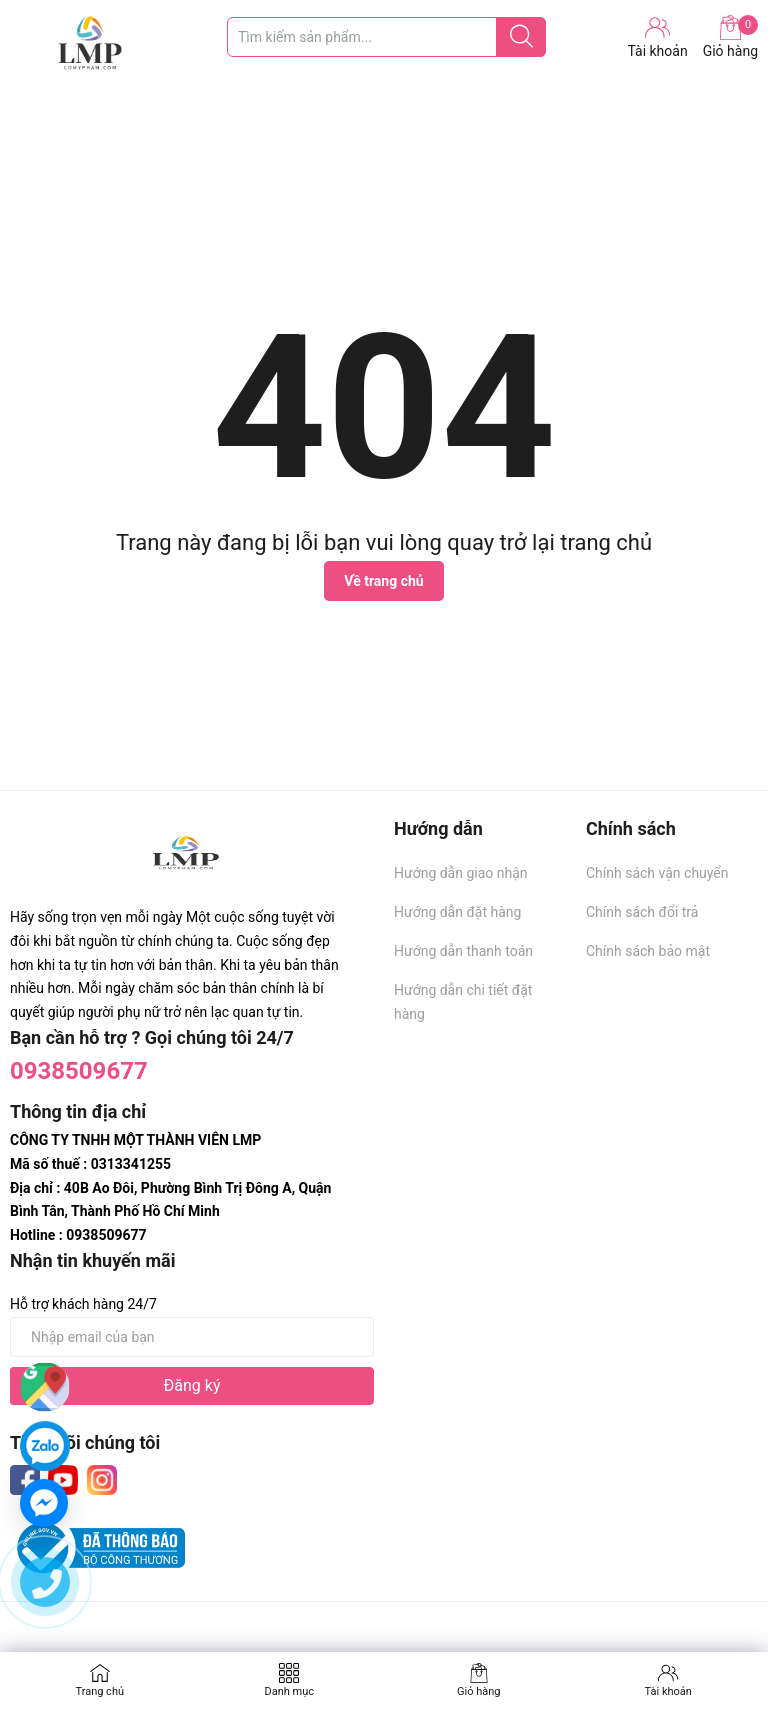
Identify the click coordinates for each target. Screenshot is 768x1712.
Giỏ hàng (730, 37)
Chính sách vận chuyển (657, 873)
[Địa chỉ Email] (192, 1337)
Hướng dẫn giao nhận (461, 873)
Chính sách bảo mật (648, 951)
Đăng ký (192, 1385)
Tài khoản (668, 1691)
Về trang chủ (383, 581)
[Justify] (521, 37)
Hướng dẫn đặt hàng (457, 912)
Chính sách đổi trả (642, 912)
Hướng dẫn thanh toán (463, 951)
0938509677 (79, 1071)
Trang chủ (99, 1691)
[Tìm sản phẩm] (386, 37)
